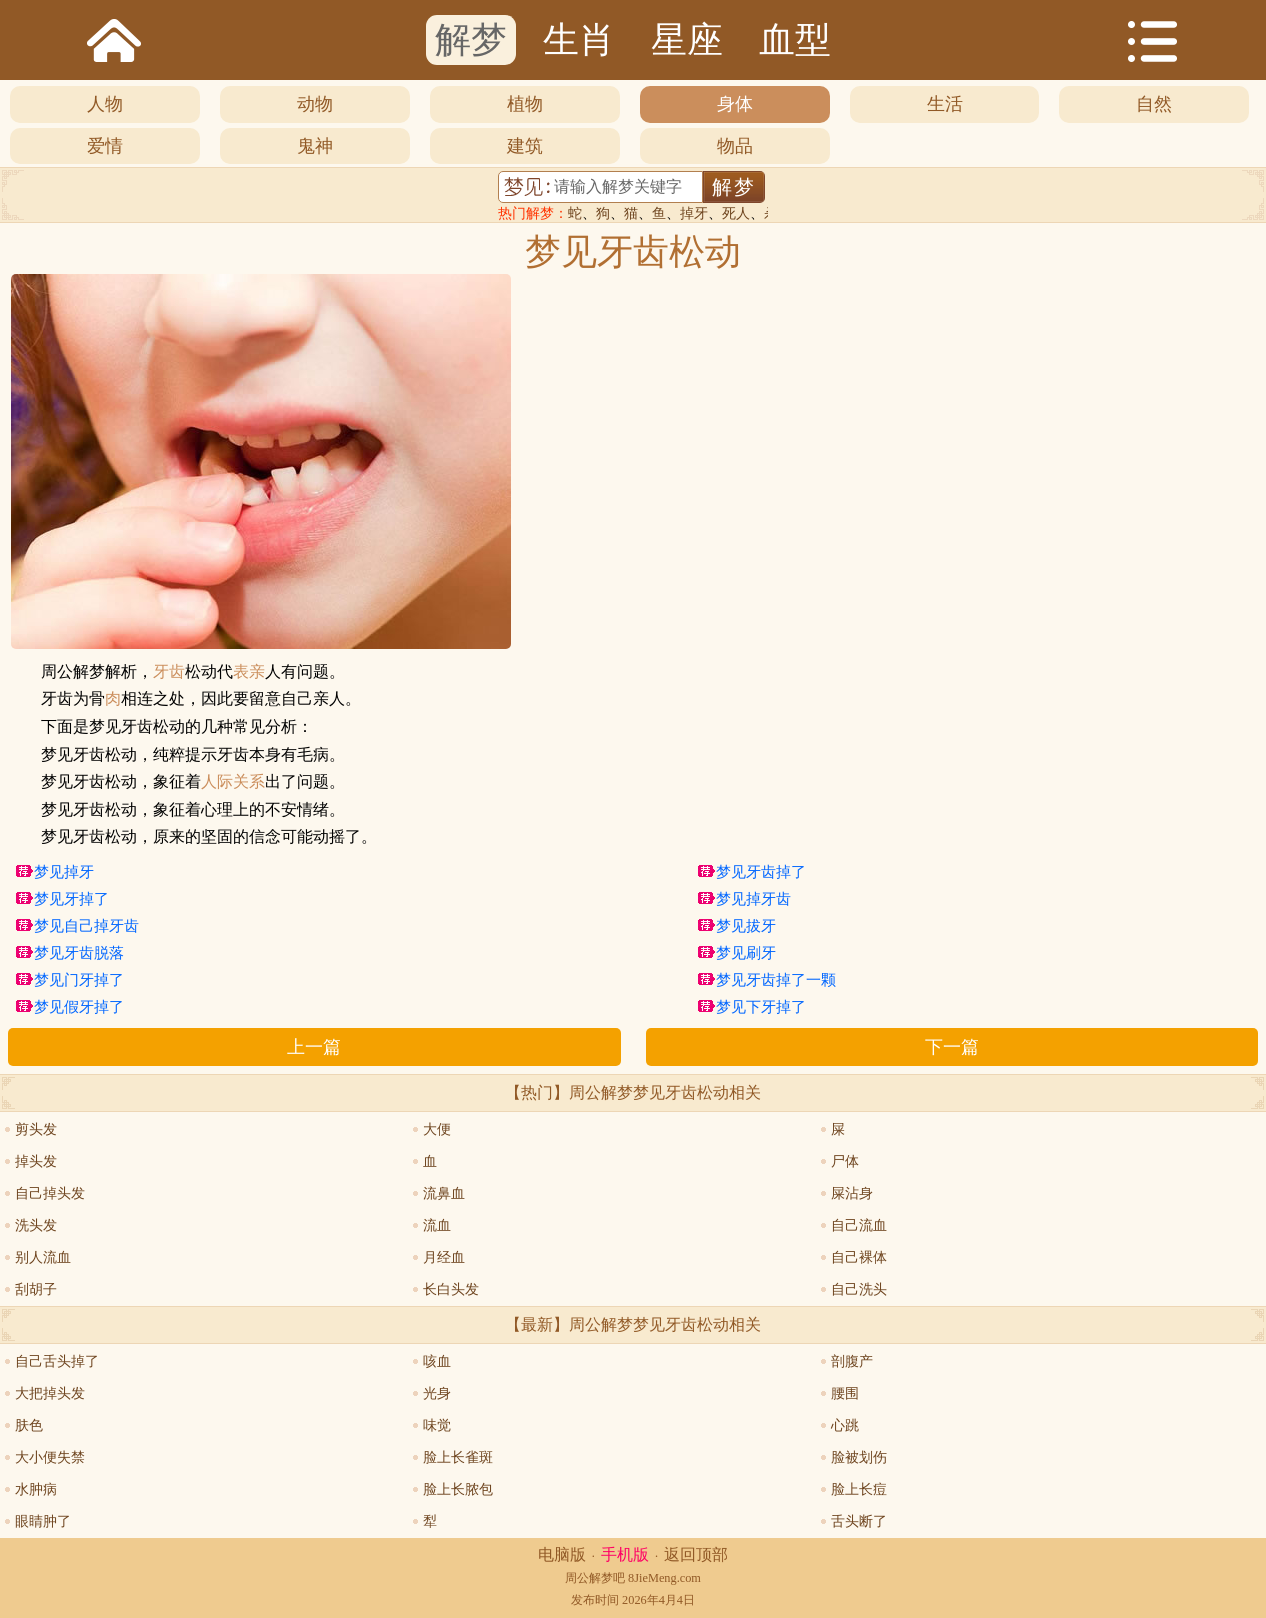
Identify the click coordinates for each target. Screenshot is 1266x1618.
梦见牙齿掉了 (761, 872)
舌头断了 (859, 1521)
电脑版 (562, 1554)
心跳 (845, 1425)
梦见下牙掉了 (761, 1007)
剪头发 (36, 1129)
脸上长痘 (859, 1489)
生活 (945, 104)
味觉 (437, 1425)
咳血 (437, 1361)
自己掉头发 (50, 1193)
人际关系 (233, 782)
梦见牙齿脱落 (79, 953)
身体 (735, 104)
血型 (795, 40)
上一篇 (314, 1047)
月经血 (444, 1257)
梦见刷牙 (746, 953)
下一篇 (952, 1047)
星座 (687, 40)
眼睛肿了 (43, 1521)
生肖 (579, 40)
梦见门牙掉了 (79, 980)
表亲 (249, 672)
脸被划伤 (859, 1457)
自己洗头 (859, 1289)
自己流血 (859, 1225)
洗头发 (36, 1225)
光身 (437, 1393)
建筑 (525, 146)
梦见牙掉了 (71, 899)
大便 (437, 1129)
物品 (735, 146)
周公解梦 (589, 1578)
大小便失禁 (50, 1457)
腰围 (845, 1393)
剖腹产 (852, 1361)
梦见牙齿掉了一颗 (776, 980)
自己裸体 (859, 1257)
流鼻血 (444, 1193)
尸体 (845, 1161)
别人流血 (43, 1257)
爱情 (105, 146)
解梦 (471, 40)
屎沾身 (852, 1193)
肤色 (29, 1425)
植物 (525, 104)
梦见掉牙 (64, 872)
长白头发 (451, 1289)
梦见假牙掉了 (79, 1007)
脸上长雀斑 (458, 1457)
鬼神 (315, 146)
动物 (315, 104)
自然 (1154, 104)
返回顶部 (696, 1554)
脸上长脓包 (458, 1489)
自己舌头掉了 (57, 1361)
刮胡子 (36, 1289)
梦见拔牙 (746, 926)
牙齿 (169, 672)
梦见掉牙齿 (753, 899)
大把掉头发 (50, 1393)
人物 (105, 104)
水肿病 (36, 1489)
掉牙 (694, 213)
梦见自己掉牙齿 (86, 926)
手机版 (625, 1554)
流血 (437, 1225)
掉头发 (36, 1161)
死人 (736, 213)
